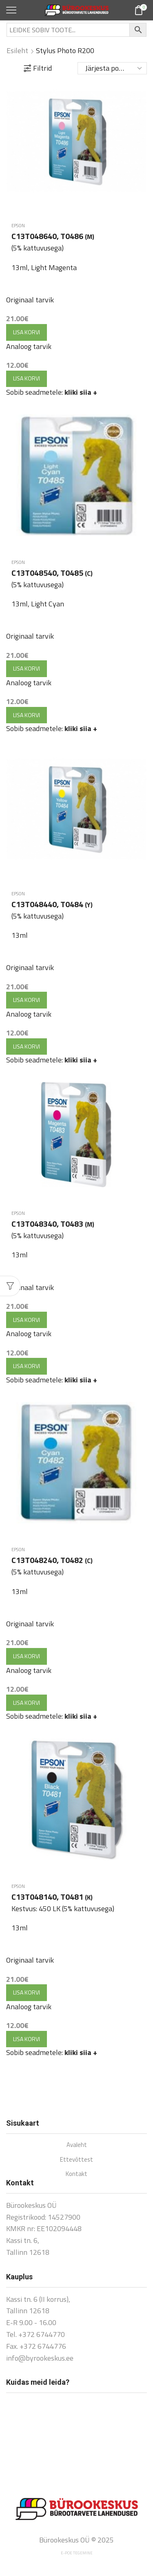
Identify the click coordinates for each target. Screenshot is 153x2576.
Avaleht (77, 2144)
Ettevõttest (76, 2159)
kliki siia (80, 392)
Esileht (17, 50)
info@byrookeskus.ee (39, 2358)
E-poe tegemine (77, 2553)
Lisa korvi (26, 332)
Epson (18, 225)
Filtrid (38, 68)
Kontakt (76, 2173)
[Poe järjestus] (112, 68)
